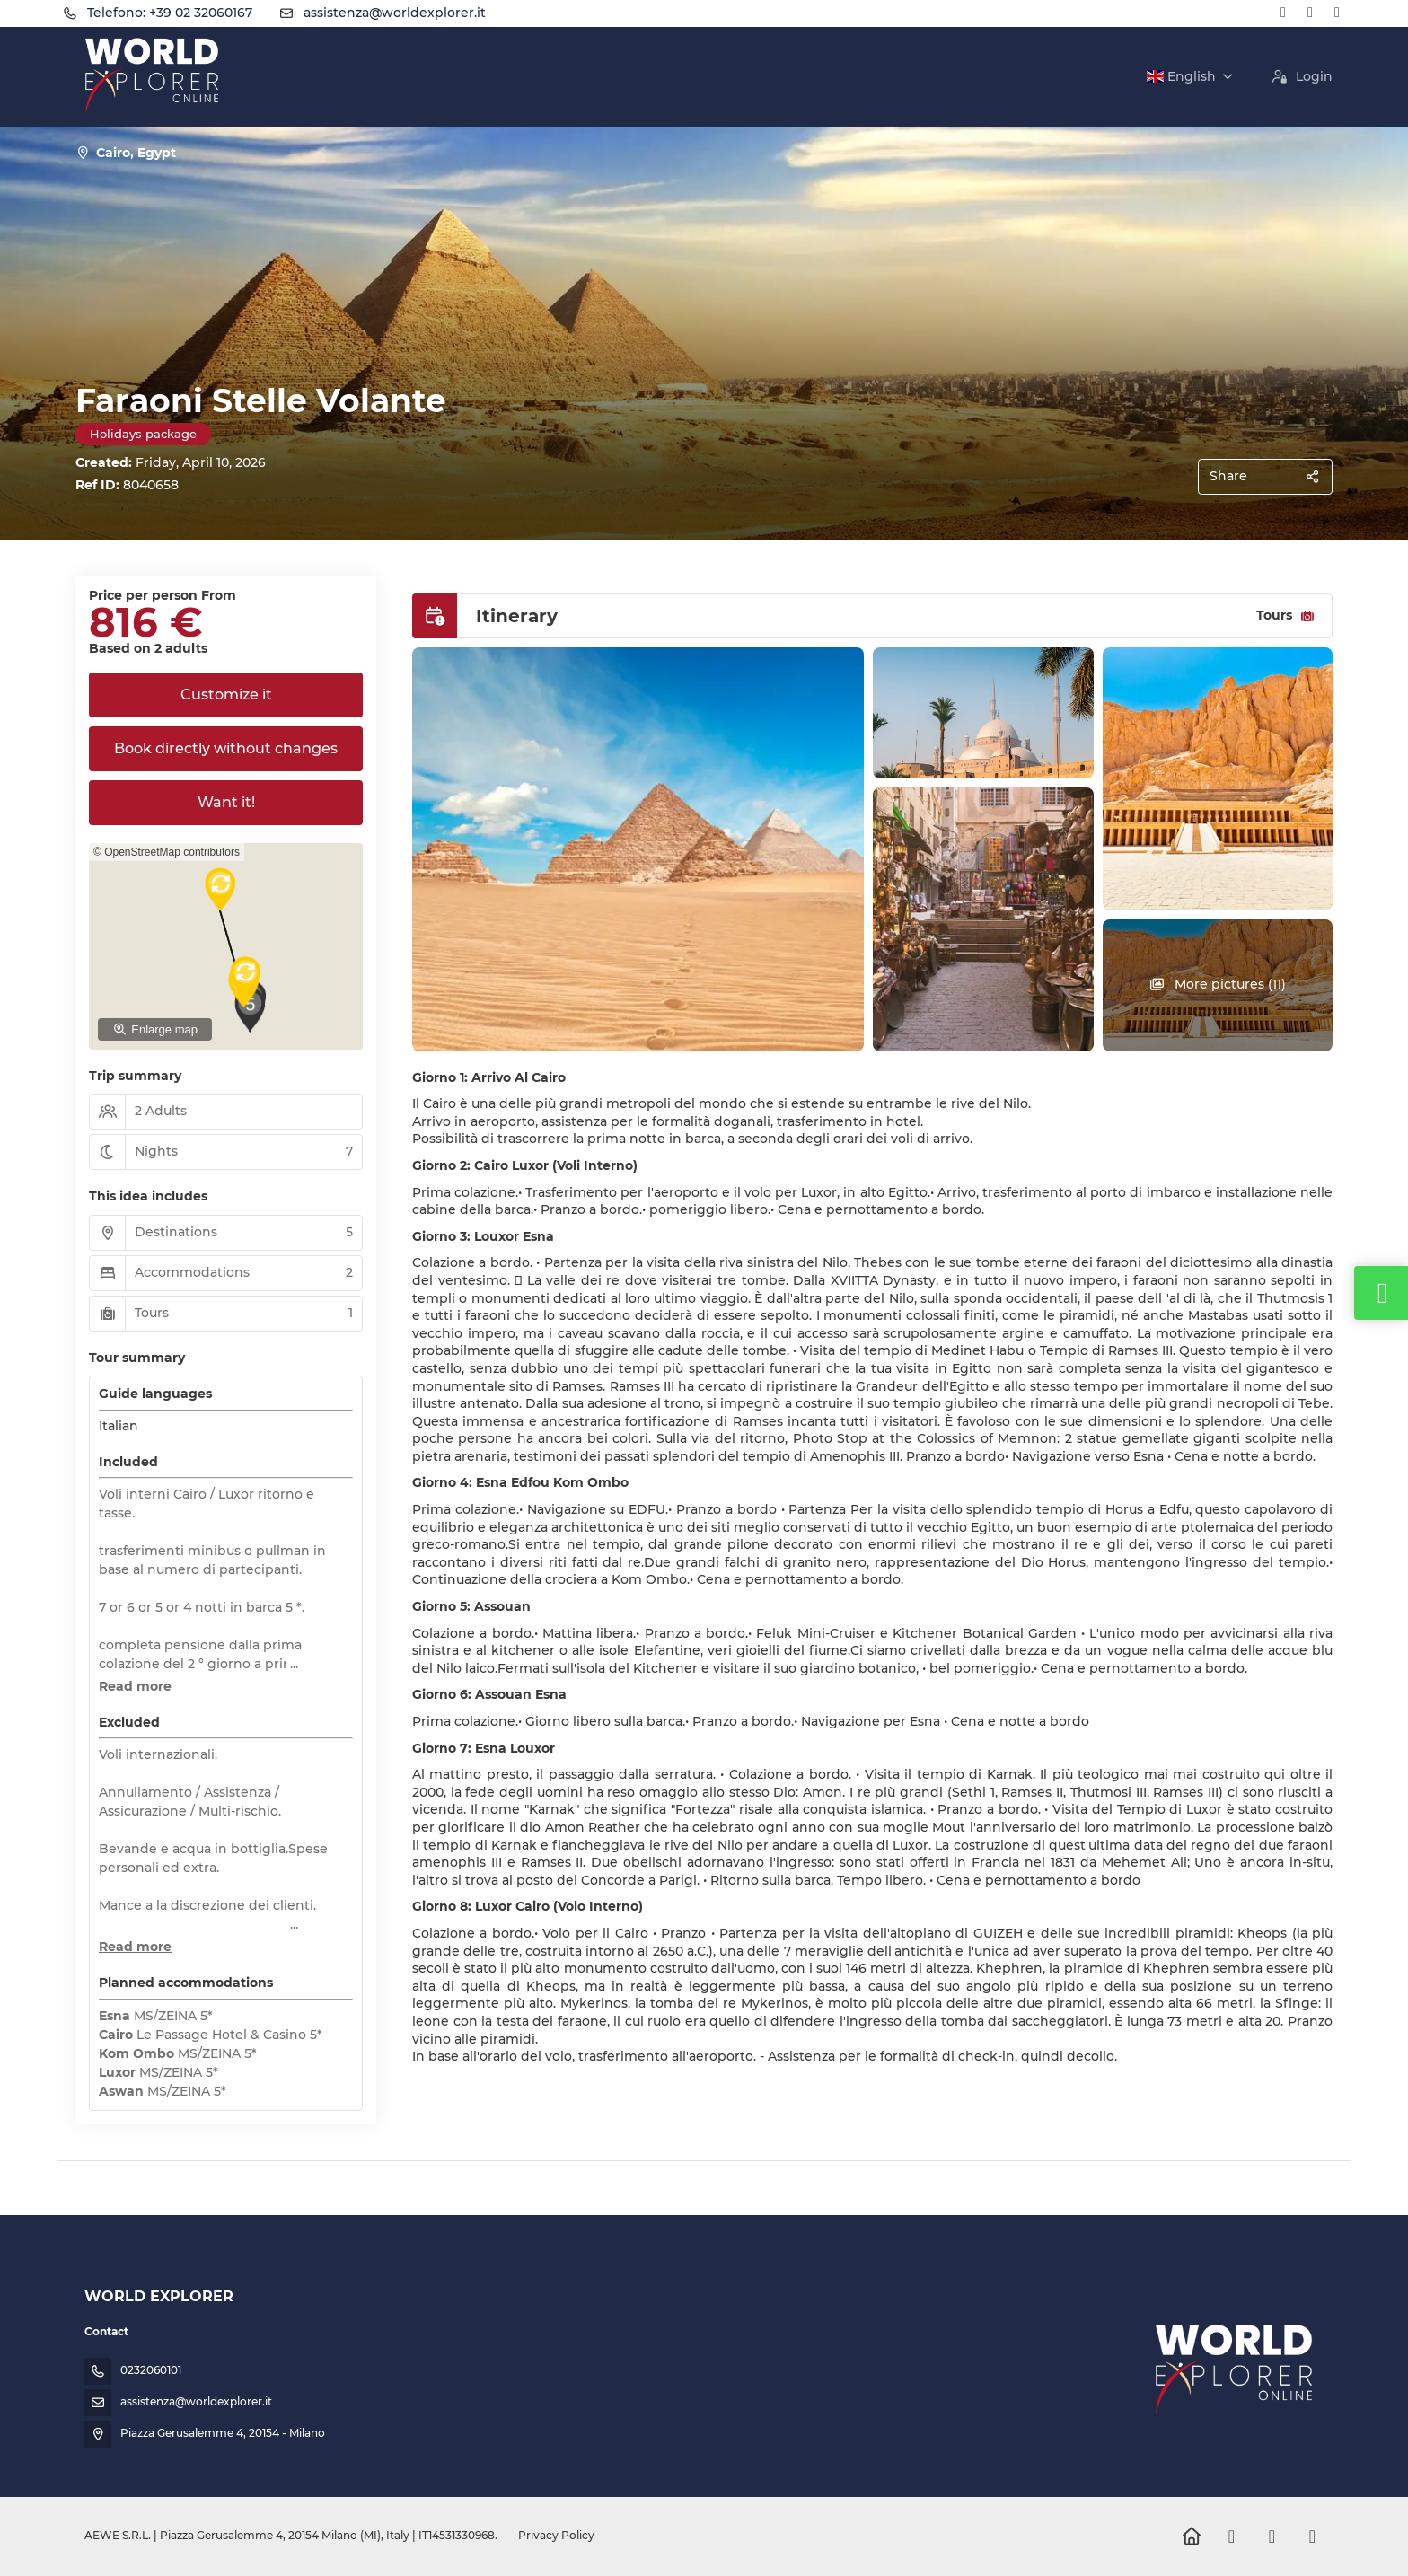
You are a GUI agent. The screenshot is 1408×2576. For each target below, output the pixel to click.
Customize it (226, 694)
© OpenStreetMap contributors (166, 852)
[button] (271, 985)
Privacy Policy (556, 2535)
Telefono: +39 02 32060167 (169, 12)
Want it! (226, 802)
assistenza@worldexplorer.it (395, 12)
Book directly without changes (226, 748)
